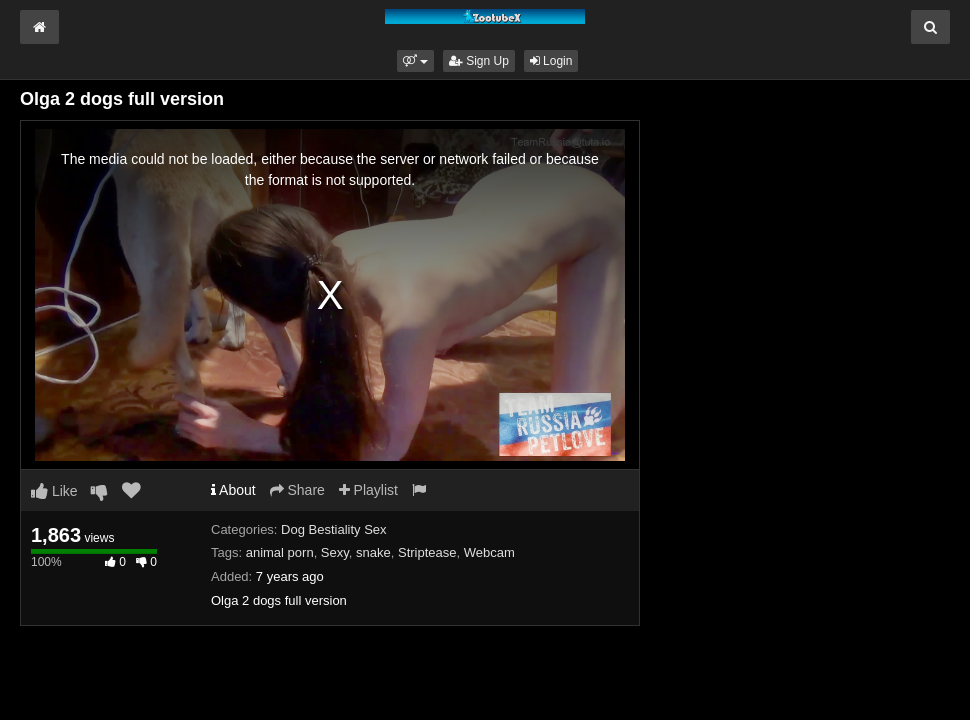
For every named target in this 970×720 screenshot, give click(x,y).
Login (551, 61)
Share (297, 490)
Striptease (427, 552)
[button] (415, 61)
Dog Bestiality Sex (334, 529)
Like (54, 491)
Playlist (368, 490)
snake (373, 552)
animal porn (280, 552)
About (233, 490)
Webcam (489, 552)
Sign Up (479, 61)
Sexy (335, 552)
